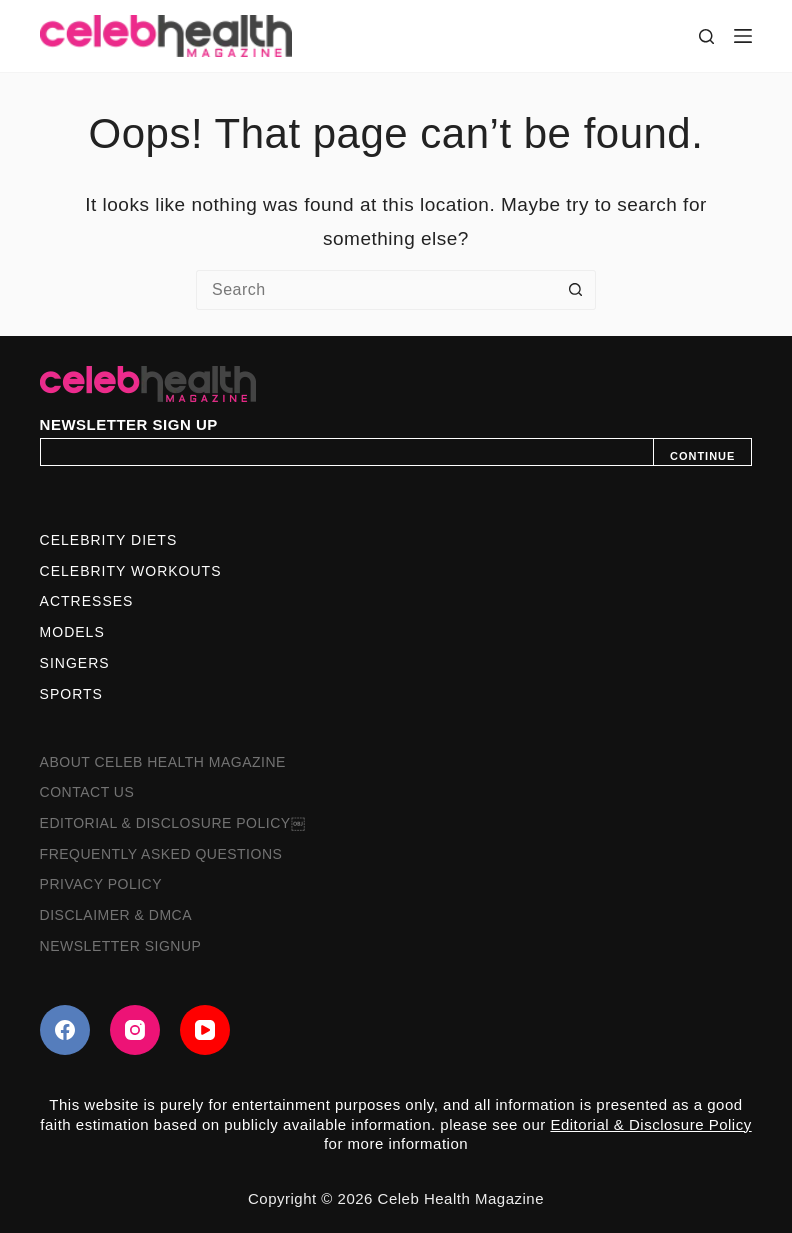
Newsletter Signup (121, 946)
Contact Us (87, 792)
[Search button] (576, 290)
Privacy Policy (101, 884)
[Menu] (743, 36)
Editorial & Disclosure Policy (650, 1124)
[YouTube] (205, 1030)
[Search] (706, 36)
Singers (75, 663)
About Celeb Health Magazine (163, 762)
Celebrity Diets (109, 540)
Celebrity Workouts (131, 571)
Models (72, 632)
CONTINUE (702, 456)
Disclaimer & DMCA (116, 915)
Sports (71, 694)
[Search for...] (376, 290)
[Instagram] (135, 1030)
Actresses (87, 601)
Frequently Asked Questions (161, 854)
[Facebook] (65, 1030)
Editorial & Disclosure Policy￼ (172, 823)
